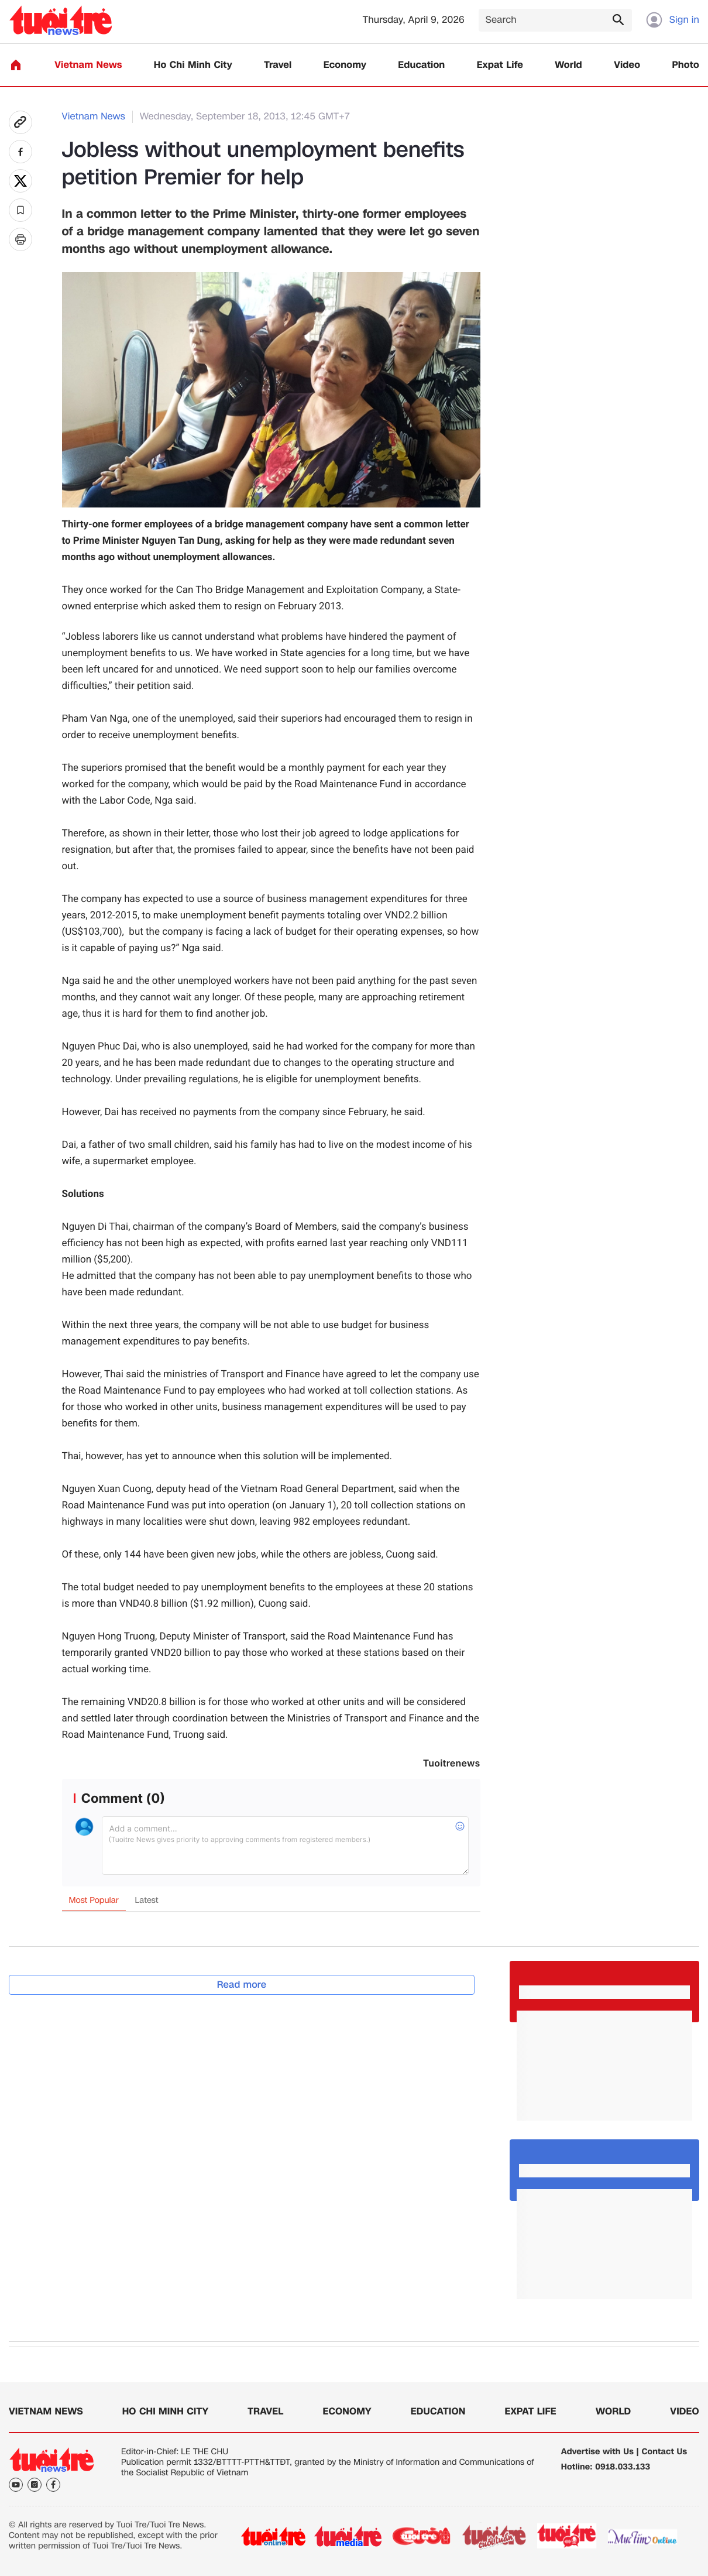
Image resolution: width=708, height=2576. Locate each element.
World (568, 65)
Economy (345, 65)
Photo (685, 65)
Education (421, 65)
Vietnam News (88, 65)
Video (627, 65)
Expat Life (500, 65)
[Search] (555, 20)
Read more (242, 1984)
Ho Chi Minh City (193, 65)
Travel (277, 65)
